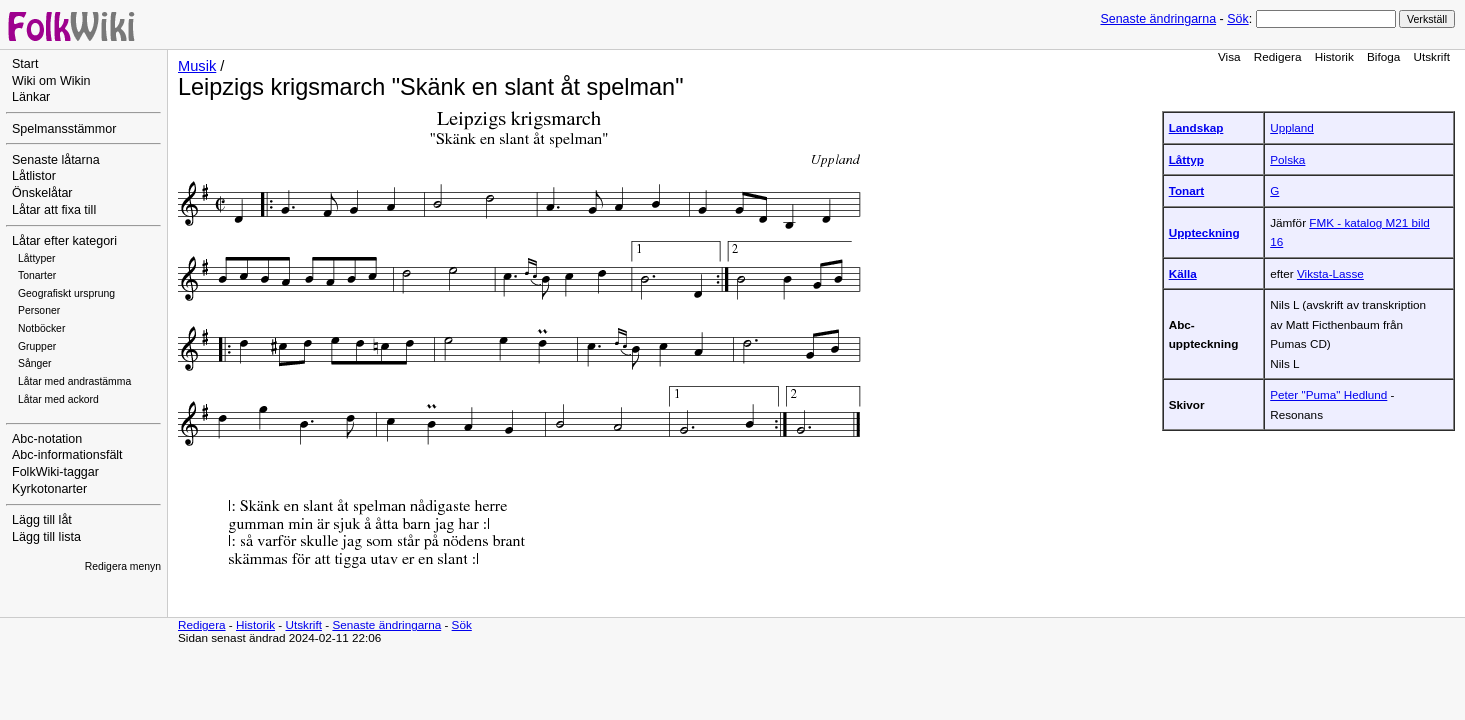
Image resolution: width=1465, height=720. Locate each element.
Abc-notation (47, 439)
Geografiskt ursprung (66, 293)
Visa (1229, 56)
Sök (1237, 19)
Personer (39, 310)
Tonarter (37, 275)
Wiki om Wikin (51, 81)
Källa (1183, 273)
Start (25, 64)
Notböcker (41, 328)
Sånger (35, 363)
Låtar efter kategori (64, 241)
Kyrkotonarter (49, 489)
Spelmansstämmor (64, 129)
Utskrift (1432, 56)
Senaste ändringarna (1158, 19)
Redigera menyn (123, 566)
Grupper (37, 346)
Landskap (1196, 127)
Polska (1287, 159)
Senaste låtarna (56, 160)
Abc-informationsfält (67, 455)
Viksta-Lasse (1330, 273)
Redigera (1278, 56)
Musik (197, 66)
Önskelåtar (42, 193)
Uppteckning (1204, 232)
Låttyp (1186, 159)
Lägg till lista (46, 537)
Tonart (1187, 190)
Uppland (1292, 127)
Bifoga (1383, 56)
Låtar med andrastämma (74, 381)
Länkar (31, 97)
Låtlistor (34, 176)
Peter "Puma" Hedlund (1328, 394)
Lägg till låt (42, 520)
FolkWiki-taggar (55, 472)
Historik (1334, 56)
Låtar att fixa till (54, 210)
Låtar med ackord (58, 399)
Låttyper (37, 258)
